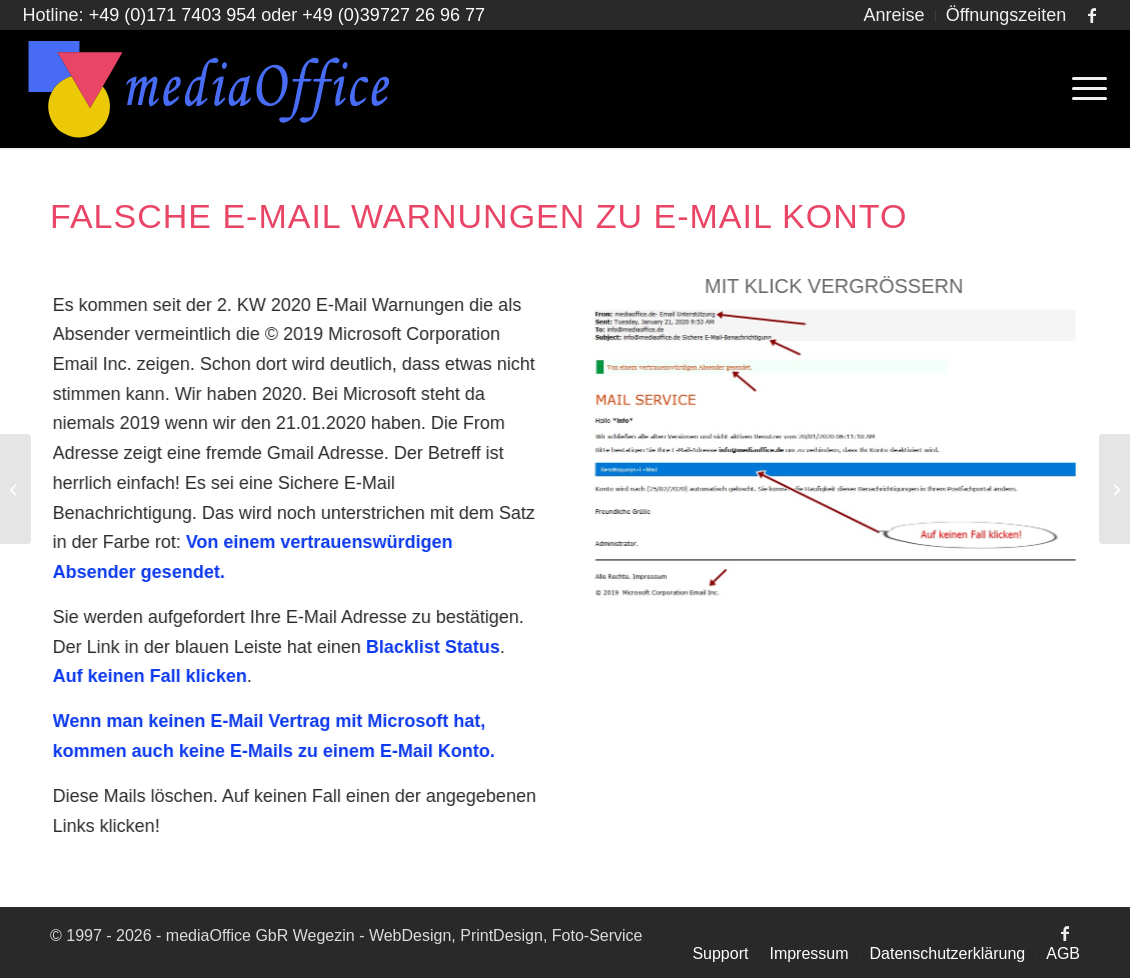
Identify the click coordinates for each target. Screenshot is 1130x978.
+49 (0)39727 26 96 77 (393, 15)
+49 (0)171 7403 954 (173, 15)
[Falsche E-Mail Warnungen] (834, 454)
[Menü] (1083, 89)
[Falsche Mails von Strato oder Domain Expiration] (15, 489)
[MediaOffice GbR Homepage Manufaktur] (210, 89)
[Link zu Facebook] (1092, 15)
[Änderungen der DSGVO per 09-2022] (1114, 489)
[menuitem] (895, 16)
